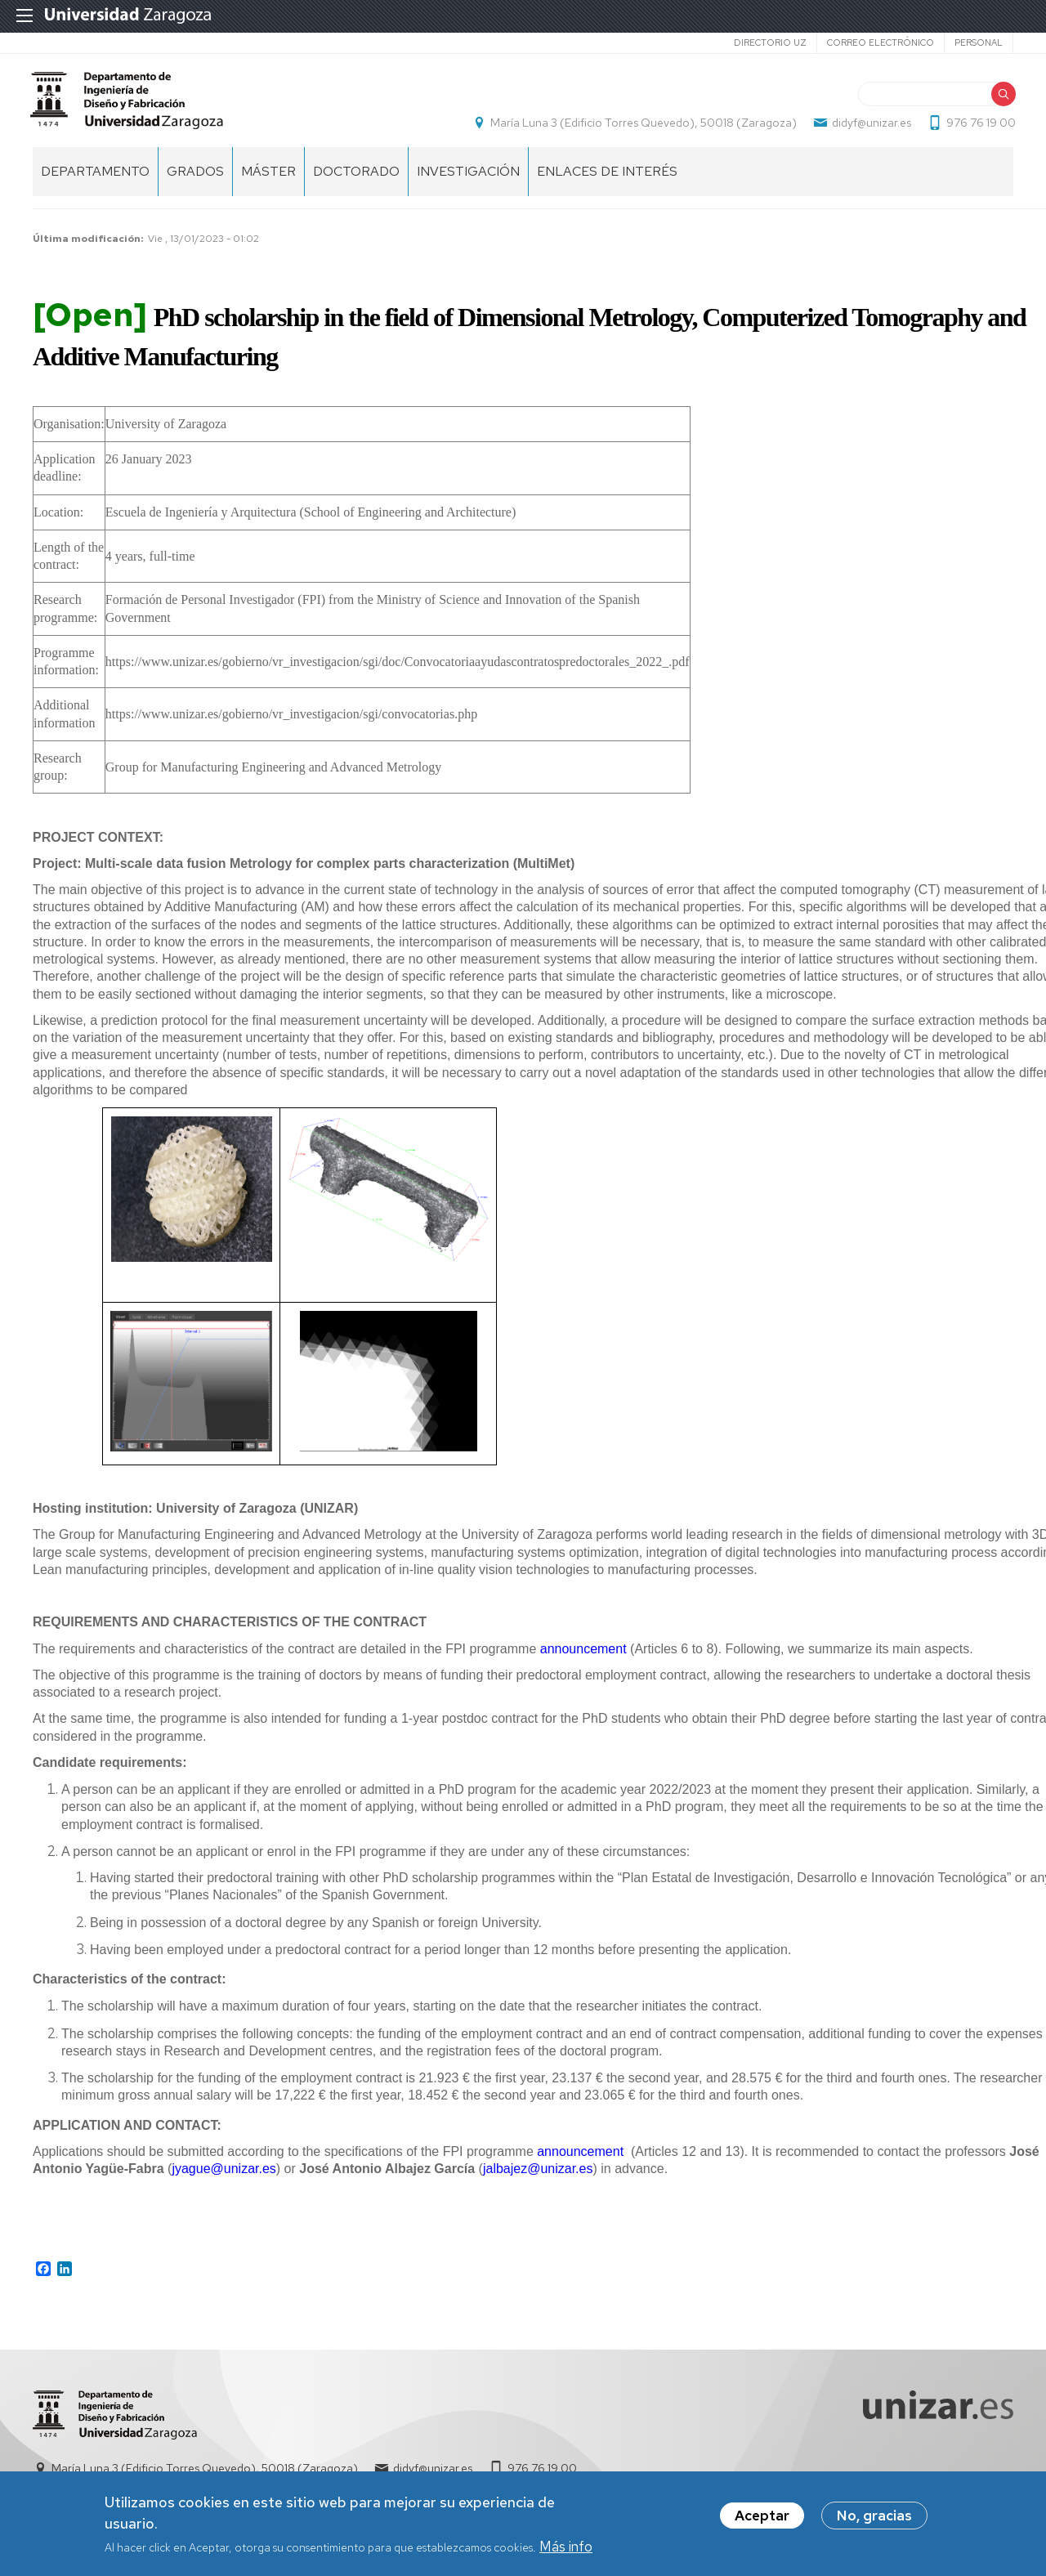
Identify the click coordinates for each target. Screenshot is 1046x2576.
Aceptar (762, 2519)
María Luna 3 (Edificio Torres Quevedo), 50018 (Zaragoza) (641, 127)
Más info (565, 2549)
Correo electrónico (880, 42)
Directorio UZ (770, 42)
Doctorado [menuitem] (356, 180)
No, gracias (874, 2519)
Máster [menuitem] (268, 180)
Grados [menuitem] (195, 180)
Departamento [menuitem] (95, 180)
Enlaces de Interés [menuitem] (607, 180)
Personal (978, 42)
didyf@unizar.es (869, 127)
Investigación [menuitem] (468, 180)
